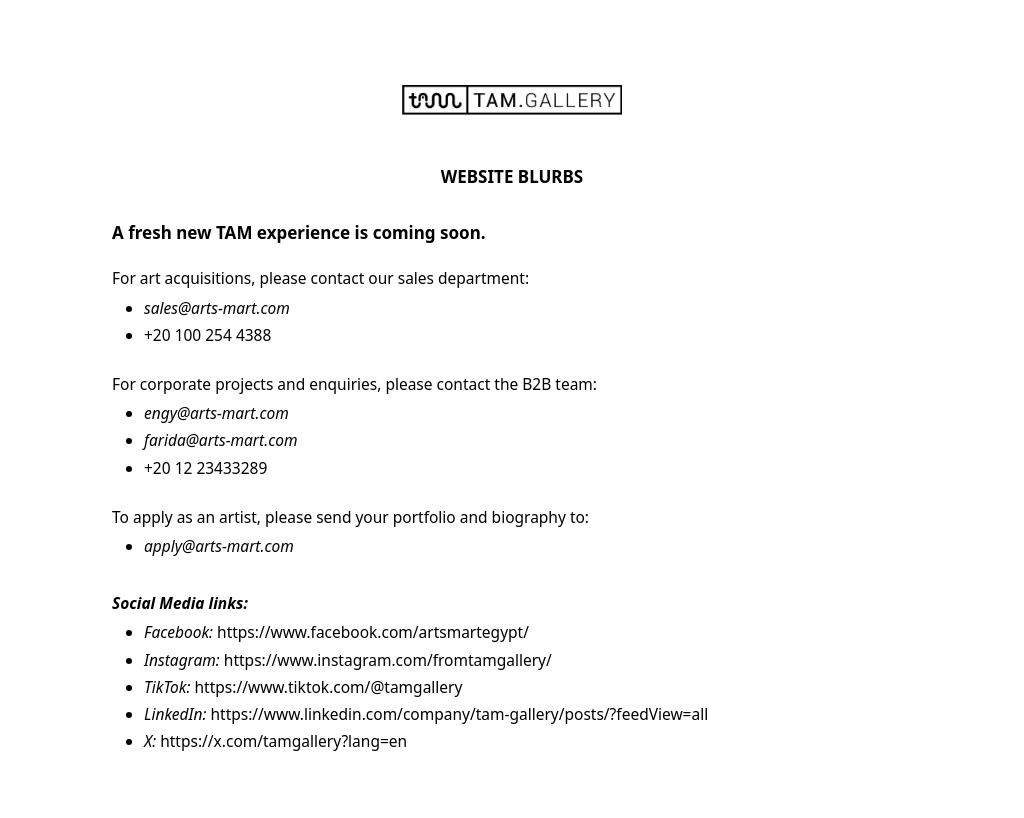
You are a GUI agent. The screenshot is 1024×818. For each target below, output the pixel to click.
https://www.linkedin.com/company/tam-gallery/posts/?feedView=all (459, 714)
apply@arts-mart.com (219, 546)
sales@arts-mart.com (217, 308)
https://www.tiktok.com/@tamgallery (329, 687)
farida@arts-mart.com (220, 440)
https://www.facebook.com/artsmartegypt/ (373, 632)
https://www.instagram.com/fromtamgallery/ (388, 660)
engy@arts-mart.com (216, 413)
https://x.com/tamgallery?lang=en (283, 741)
